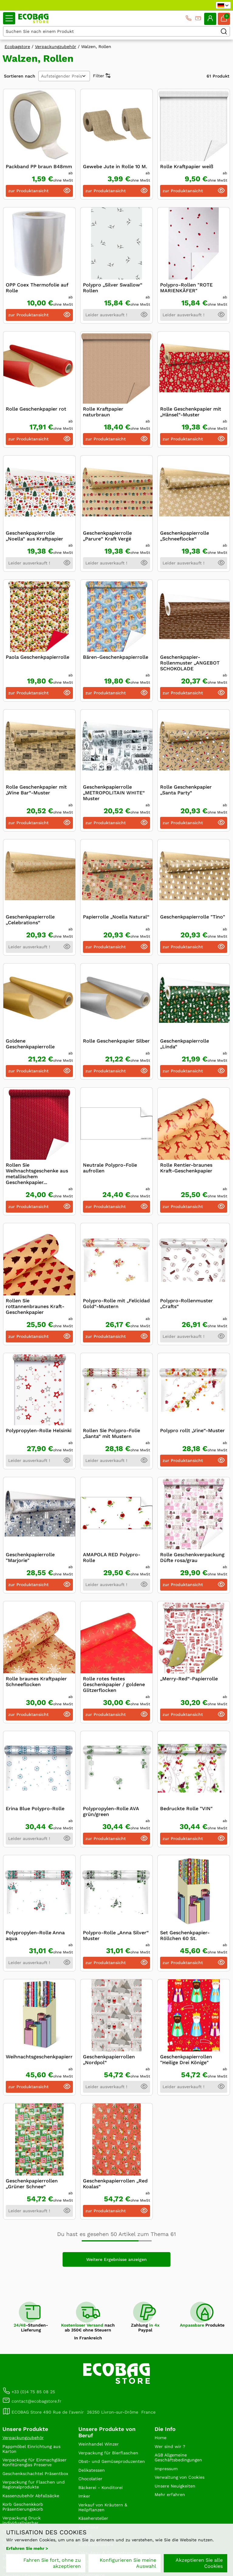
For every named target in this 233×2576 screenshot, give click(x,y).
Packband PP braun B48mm (39, 166)
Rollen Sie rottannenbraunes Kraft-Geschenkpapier (35, 1306)
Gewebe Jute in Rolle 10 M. (115, 166)
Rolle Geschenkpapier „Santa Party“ (186, 790)
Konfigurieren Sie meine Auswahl (128, 2563)
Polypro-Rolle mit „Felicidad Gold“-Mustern (116, 1303)
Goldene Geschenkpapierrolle (30, 1044)
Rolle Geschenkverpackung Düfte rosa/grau (192, 1557)
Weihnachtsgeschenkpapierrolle (43, 2057)
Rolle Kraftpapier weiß (186, 166)
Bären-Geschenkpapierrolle (115, 657)
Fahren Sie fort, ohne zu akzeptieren (52, 2563)
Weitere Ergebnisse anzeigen (116, 2259)
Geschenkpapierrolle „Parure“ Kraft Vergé (107, 536)
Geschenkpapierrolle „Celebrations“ (30, 919)
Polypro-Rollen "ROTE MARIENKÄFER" (186, 287)
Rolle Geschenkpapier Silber (116, 1041)
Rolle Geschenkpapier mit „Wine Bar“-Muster (36, 790)
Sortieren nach (19, 76)
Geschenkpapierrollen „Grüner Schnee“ (32, 2183)
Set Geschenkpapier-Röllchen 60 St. (185, 1935)
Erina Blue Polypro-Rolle (35, 1808)
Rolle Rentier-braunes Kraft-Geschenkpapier (186, 1168)
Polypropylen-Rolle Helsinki (38, 1430)
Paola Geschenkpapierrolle (37, 657)
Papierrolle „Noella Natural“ (116, 917)
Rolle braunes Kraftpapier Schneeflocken (36, 1681)
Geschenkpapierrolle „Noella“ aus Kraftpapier (34, 536)
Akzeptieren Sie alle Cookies (199, 2563)
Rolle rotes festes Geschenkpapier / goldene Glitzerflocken (114, 1684)
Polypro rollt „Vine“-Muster (192, 1430)
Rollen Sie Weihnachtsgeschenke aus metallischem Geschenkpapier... (37, 1173)
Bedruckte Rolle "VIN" (186, 1808)
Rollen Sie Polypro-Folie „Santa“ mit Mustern (111, 1433)
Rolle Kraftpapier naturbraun (103, 412)
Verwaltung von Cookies (179, 2477)
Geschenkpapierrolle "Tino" (192, 917)
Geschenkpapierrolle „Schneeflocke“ (184, 536)
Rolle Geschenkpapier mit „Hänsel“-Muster (190, 412)
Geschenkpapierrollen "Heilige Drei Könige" (186, 2059)
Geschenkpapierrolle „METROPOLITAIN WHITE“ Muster (114, 792)
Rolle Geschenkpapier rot (36, 409)
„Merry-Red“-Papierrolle (189, 1679)
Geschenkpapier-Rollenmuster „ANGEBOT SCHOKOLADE (190, 663)
